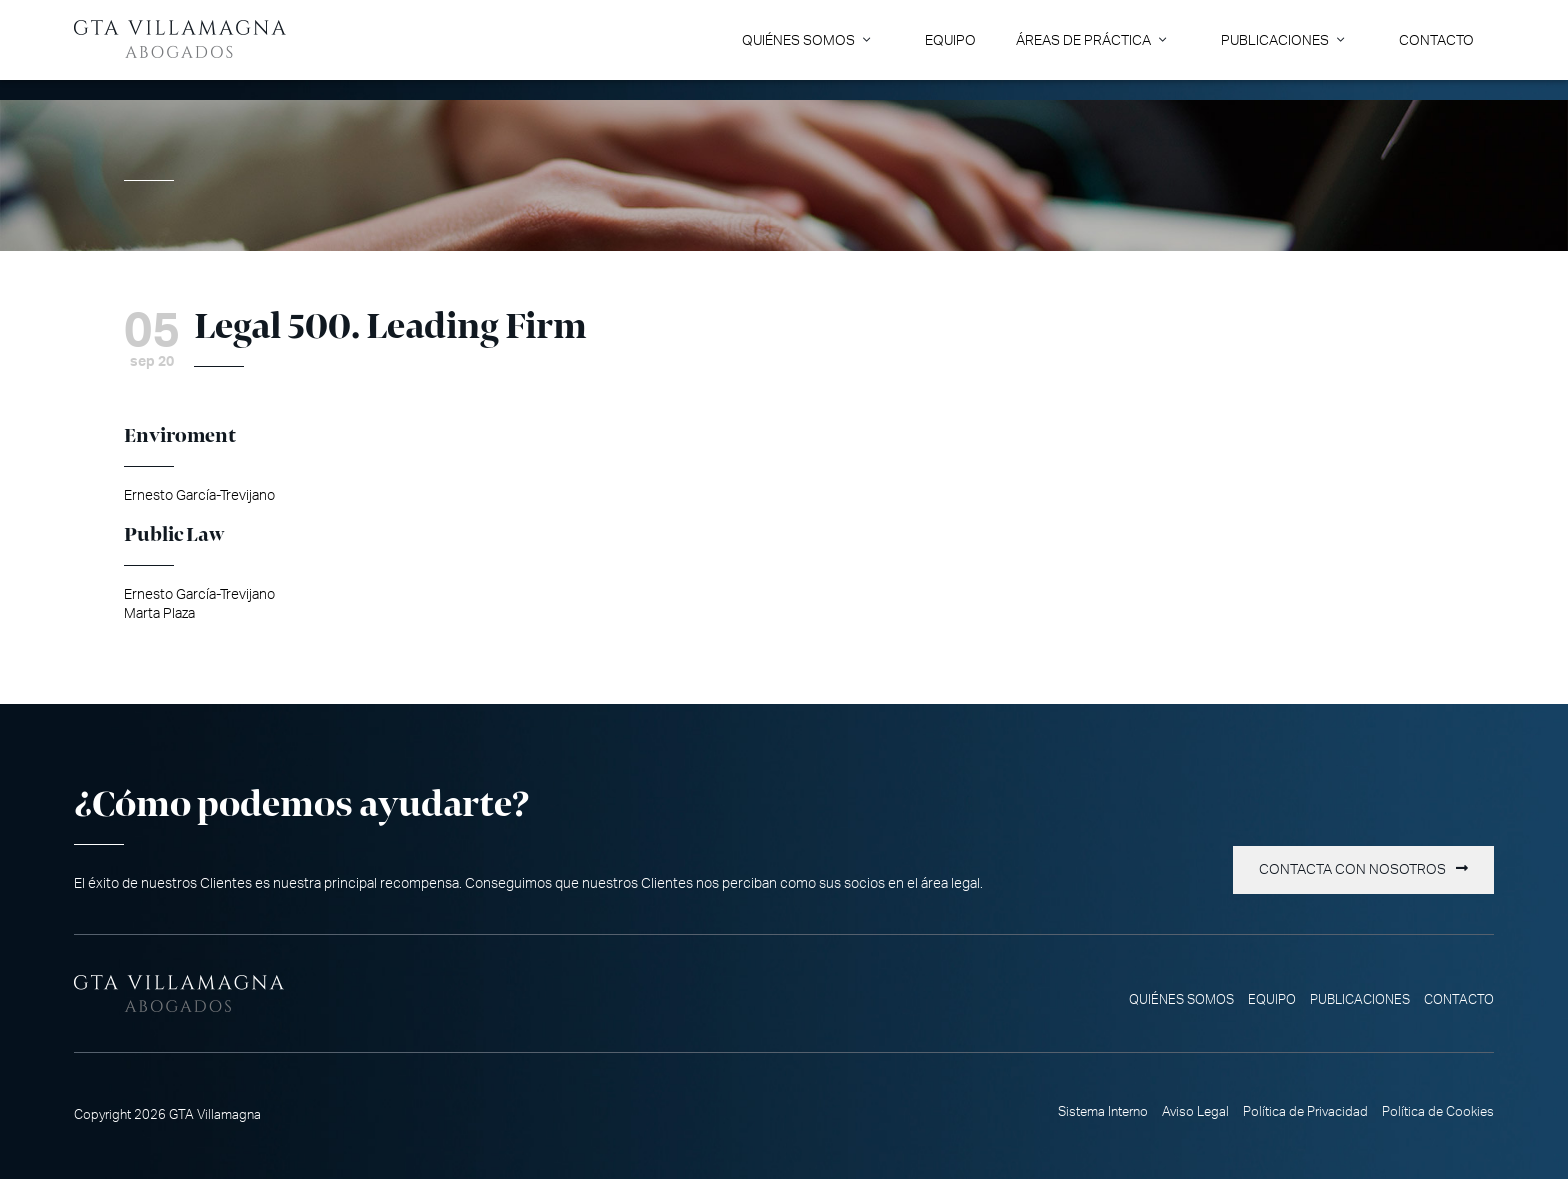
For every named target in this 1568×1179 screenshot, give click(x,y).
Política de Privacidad (1305, 1112)
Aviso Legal (1195, 1112)
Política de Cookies (1438, 1112)
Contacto (1436, 40)
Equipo (950, 40)
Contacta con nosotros (1352, 870)
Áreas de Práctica (1083, 40)
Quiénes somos (798, 40)
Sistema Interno (1103, 1112)
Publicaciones (1275, 40)
